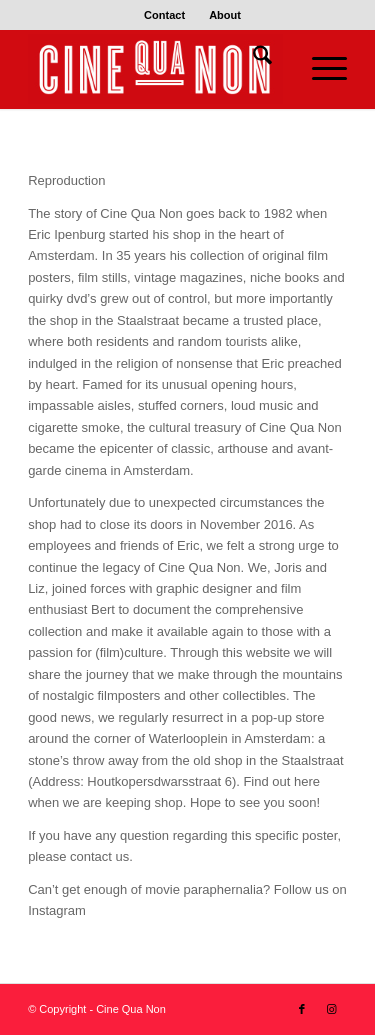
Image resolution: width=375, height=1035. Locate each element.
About (225, 15)
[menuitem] (165, 15)
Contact (164, 15)
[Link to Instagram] (332, 1009)
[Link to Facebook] (302, 1009)
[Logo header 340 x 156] (155, 69)
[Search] (252, 59)
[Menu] (319, 69)
